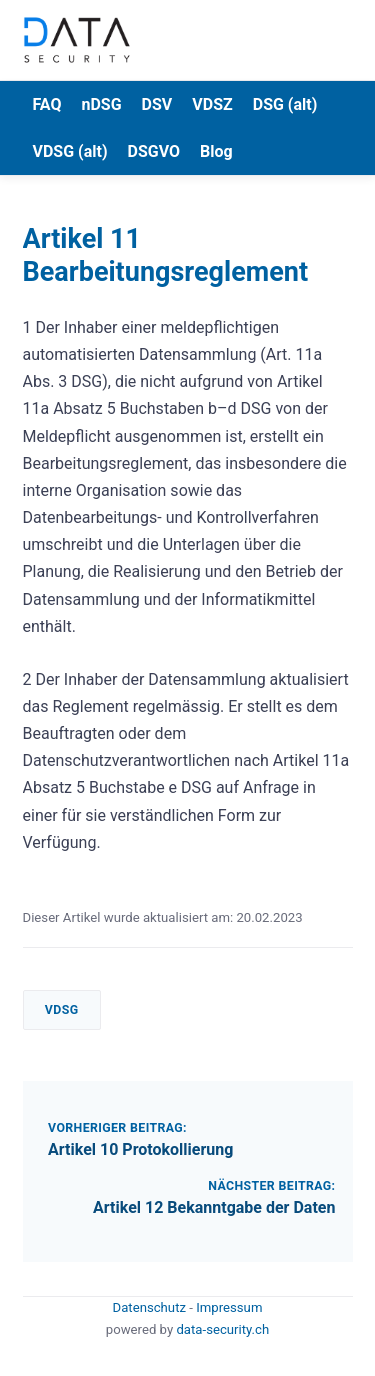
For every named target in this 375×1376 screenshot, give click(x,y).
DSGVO (154, 151)
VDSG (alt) (70, 151)
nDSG (101, 104)
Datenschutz (151, 1307)
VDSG (62, 1010)
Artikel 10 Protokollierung (140, 1149)
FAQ (47, 104)
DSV (157, 104)
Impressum (229, 1307)
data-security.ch (222, 1329)
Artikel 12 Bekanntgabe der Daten (214, 1207)
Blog (216, 151)
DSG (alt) (285, 104)
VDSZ (212, 104)
